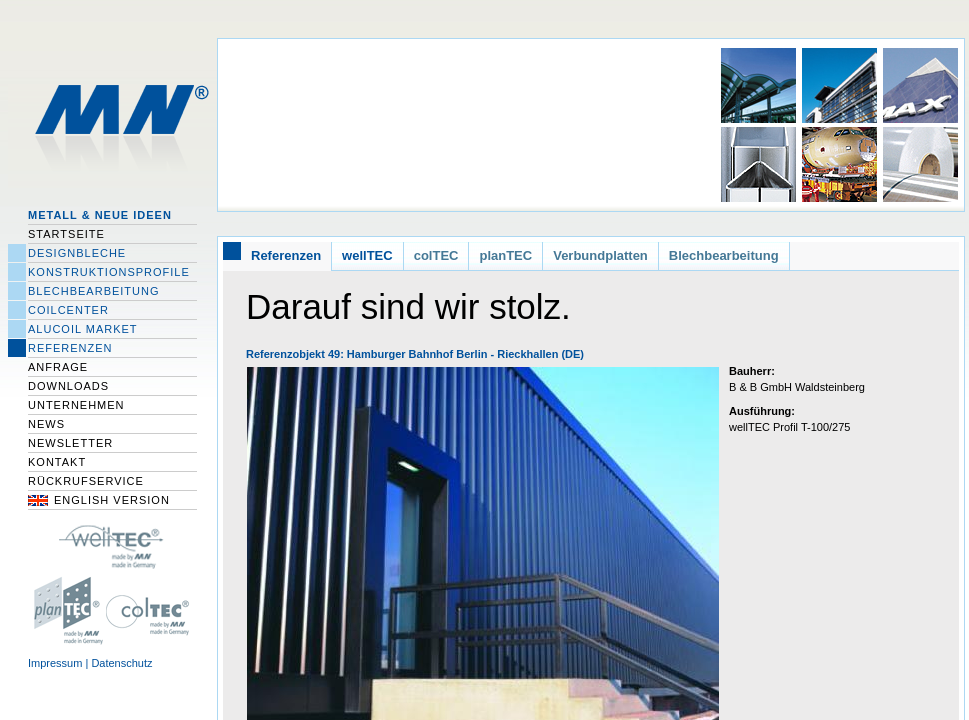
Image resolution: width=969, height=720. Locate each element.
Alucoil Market (83, 329)
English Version (112, 500)
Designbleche (77, 253)
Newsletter (70, 443)
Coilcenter (68, 310)
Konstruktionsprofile (109, 272)
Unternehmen (76, 405)
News (46, 424)
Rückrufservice (86, 481)
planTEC (505, 255)
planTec (66, 609)
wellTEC (367, 255)
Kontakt (57, 462)
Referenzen (70, 348)
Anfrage (58, 367)
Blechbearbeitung (94, 291)
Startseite (66, 234)
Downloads (68, 386)
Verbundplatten (600, 255)
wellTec (112, 544)
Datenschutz (121, 663)
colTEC (153, 609)
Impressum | (59, 663)
